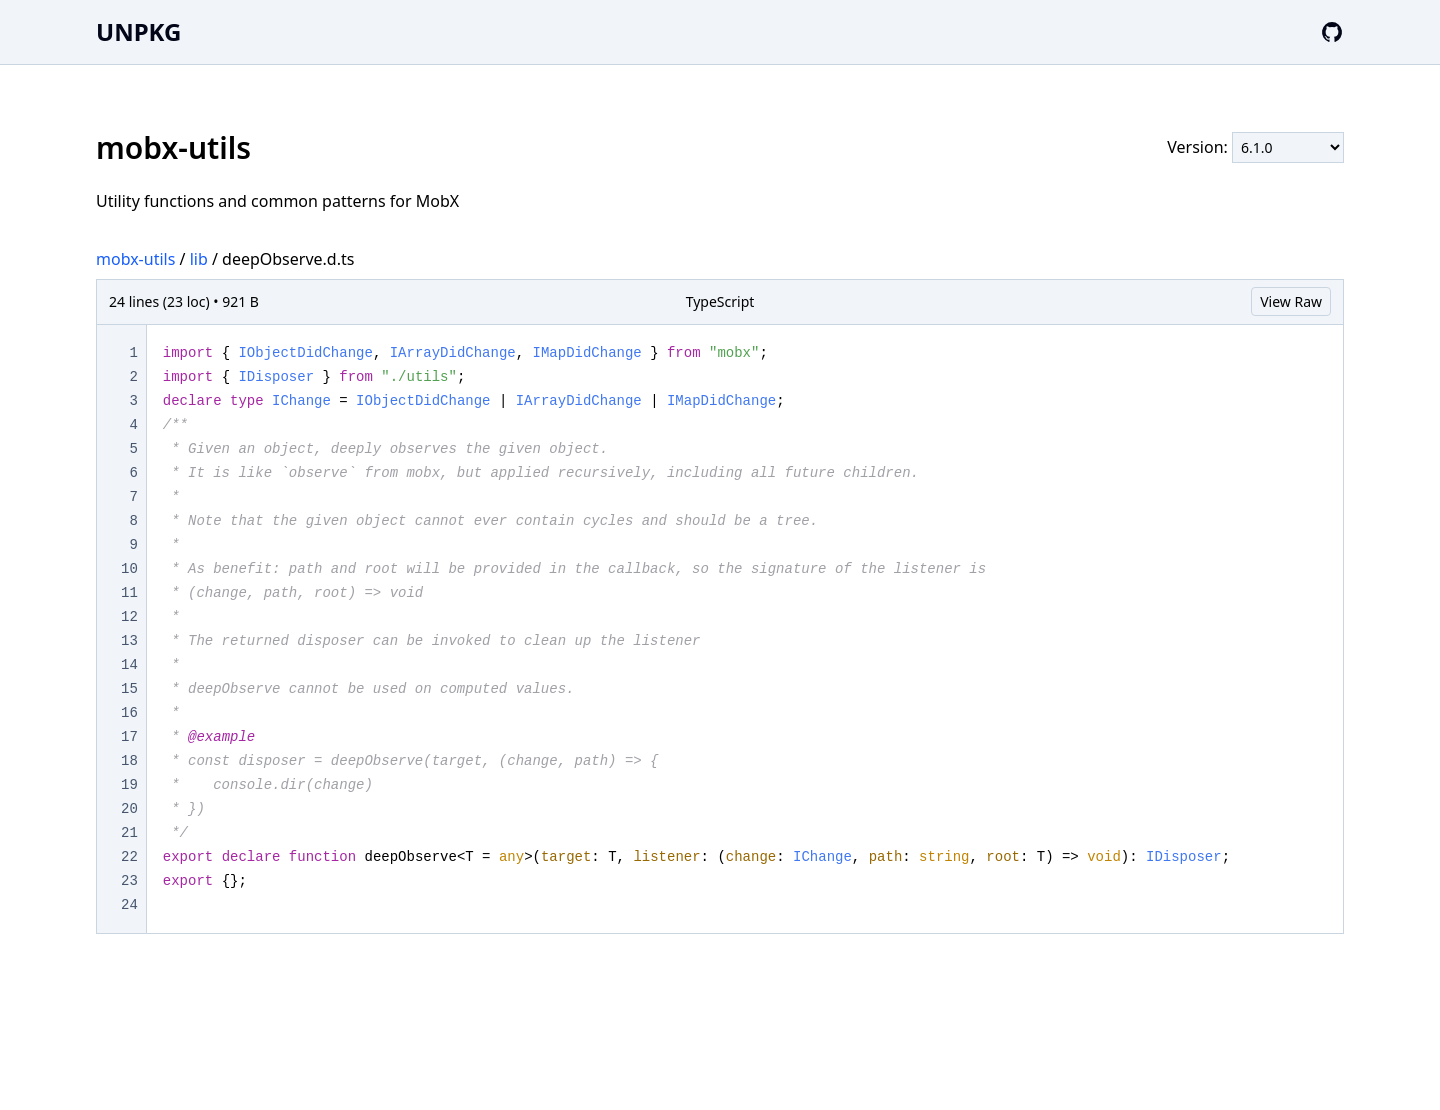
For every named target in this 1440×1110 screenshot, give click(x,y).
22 (129, 857)
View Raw (1291, 301)
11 (129, 593)
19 (129, 785)
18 (129, 761)
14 (129, 665)
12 (129, 617)
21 (129, 833)
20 (129, 809)
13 (129, 641)
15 (129, 689)
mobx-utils (135, 259)
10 (129, 569)
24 (129, 905)
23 (129, 881)
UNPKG (138, 31)
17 (129, 737)
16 (129, 713)
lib (199, 259)
